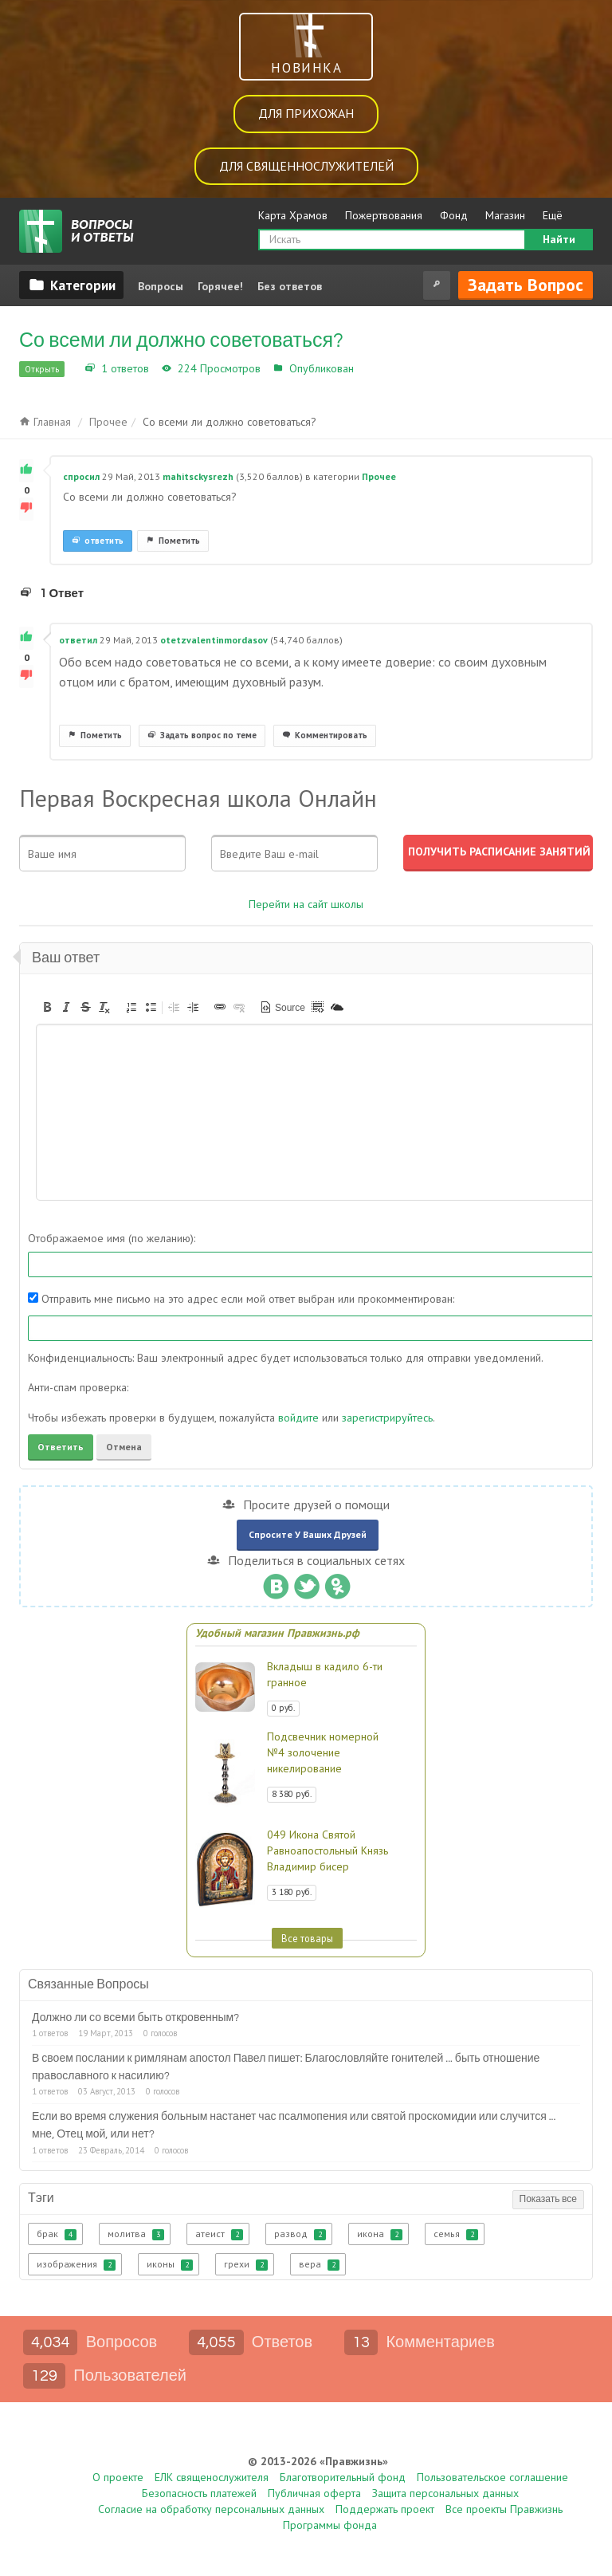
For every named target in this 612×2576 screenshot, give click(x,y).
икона (379, 2234)
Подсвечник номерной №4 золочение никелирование (323, 1752)
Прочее (376, 368)
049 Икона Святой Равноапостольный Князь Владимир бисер (327, 1850)
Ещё (553, 215)
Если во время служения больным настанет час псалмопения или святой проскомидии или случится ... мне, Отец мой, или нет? (293, 2125)
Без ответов (289, 286)
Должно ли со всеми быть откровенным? (135, 2017)
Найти (559, 239)
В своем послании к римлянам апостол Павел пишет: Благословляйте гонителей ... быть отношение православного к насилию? (285, 2067)
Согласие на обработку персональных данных (211, 2509)
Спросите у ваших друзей (308, 1534)
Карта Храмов (293, 215)
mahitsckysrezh (198, 476)
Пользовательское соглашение (492, 2477)
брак (56, 2234)
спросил (81, 476)
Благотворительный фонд (343, 2477)
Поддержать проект (384, 2509)
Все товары (307, 1938)
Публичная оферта (314, 2493)
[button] (47, 1007)
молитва (136, 2234)
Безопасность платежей (199, 2493)
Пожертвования (383, 215)
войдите (298, 1417)
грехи (246, 2264)
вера (319, 2264)
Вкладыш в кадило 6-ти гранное (324, 1674)
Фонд (454, 215)
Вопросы (160, 286)
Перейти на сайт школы (306, 904)
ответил (78, 640)
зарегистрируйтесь (387, 1417)
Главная (45, 422)
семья (456, 2234)
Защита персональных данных (445, 2493)
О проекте (117, 2477)
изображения (76, 2264)
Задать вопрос (525, 284)
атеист (219, 2234)
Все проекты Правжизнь (504, 2509)
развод (300, 2234)
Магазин (505, 215)
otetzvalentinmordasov (214, 640)
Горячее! (220, 286)
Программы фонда (330, 2525)
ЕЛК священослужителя (212, 2477)
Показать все (548, 2199)
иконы (170, 2264)
